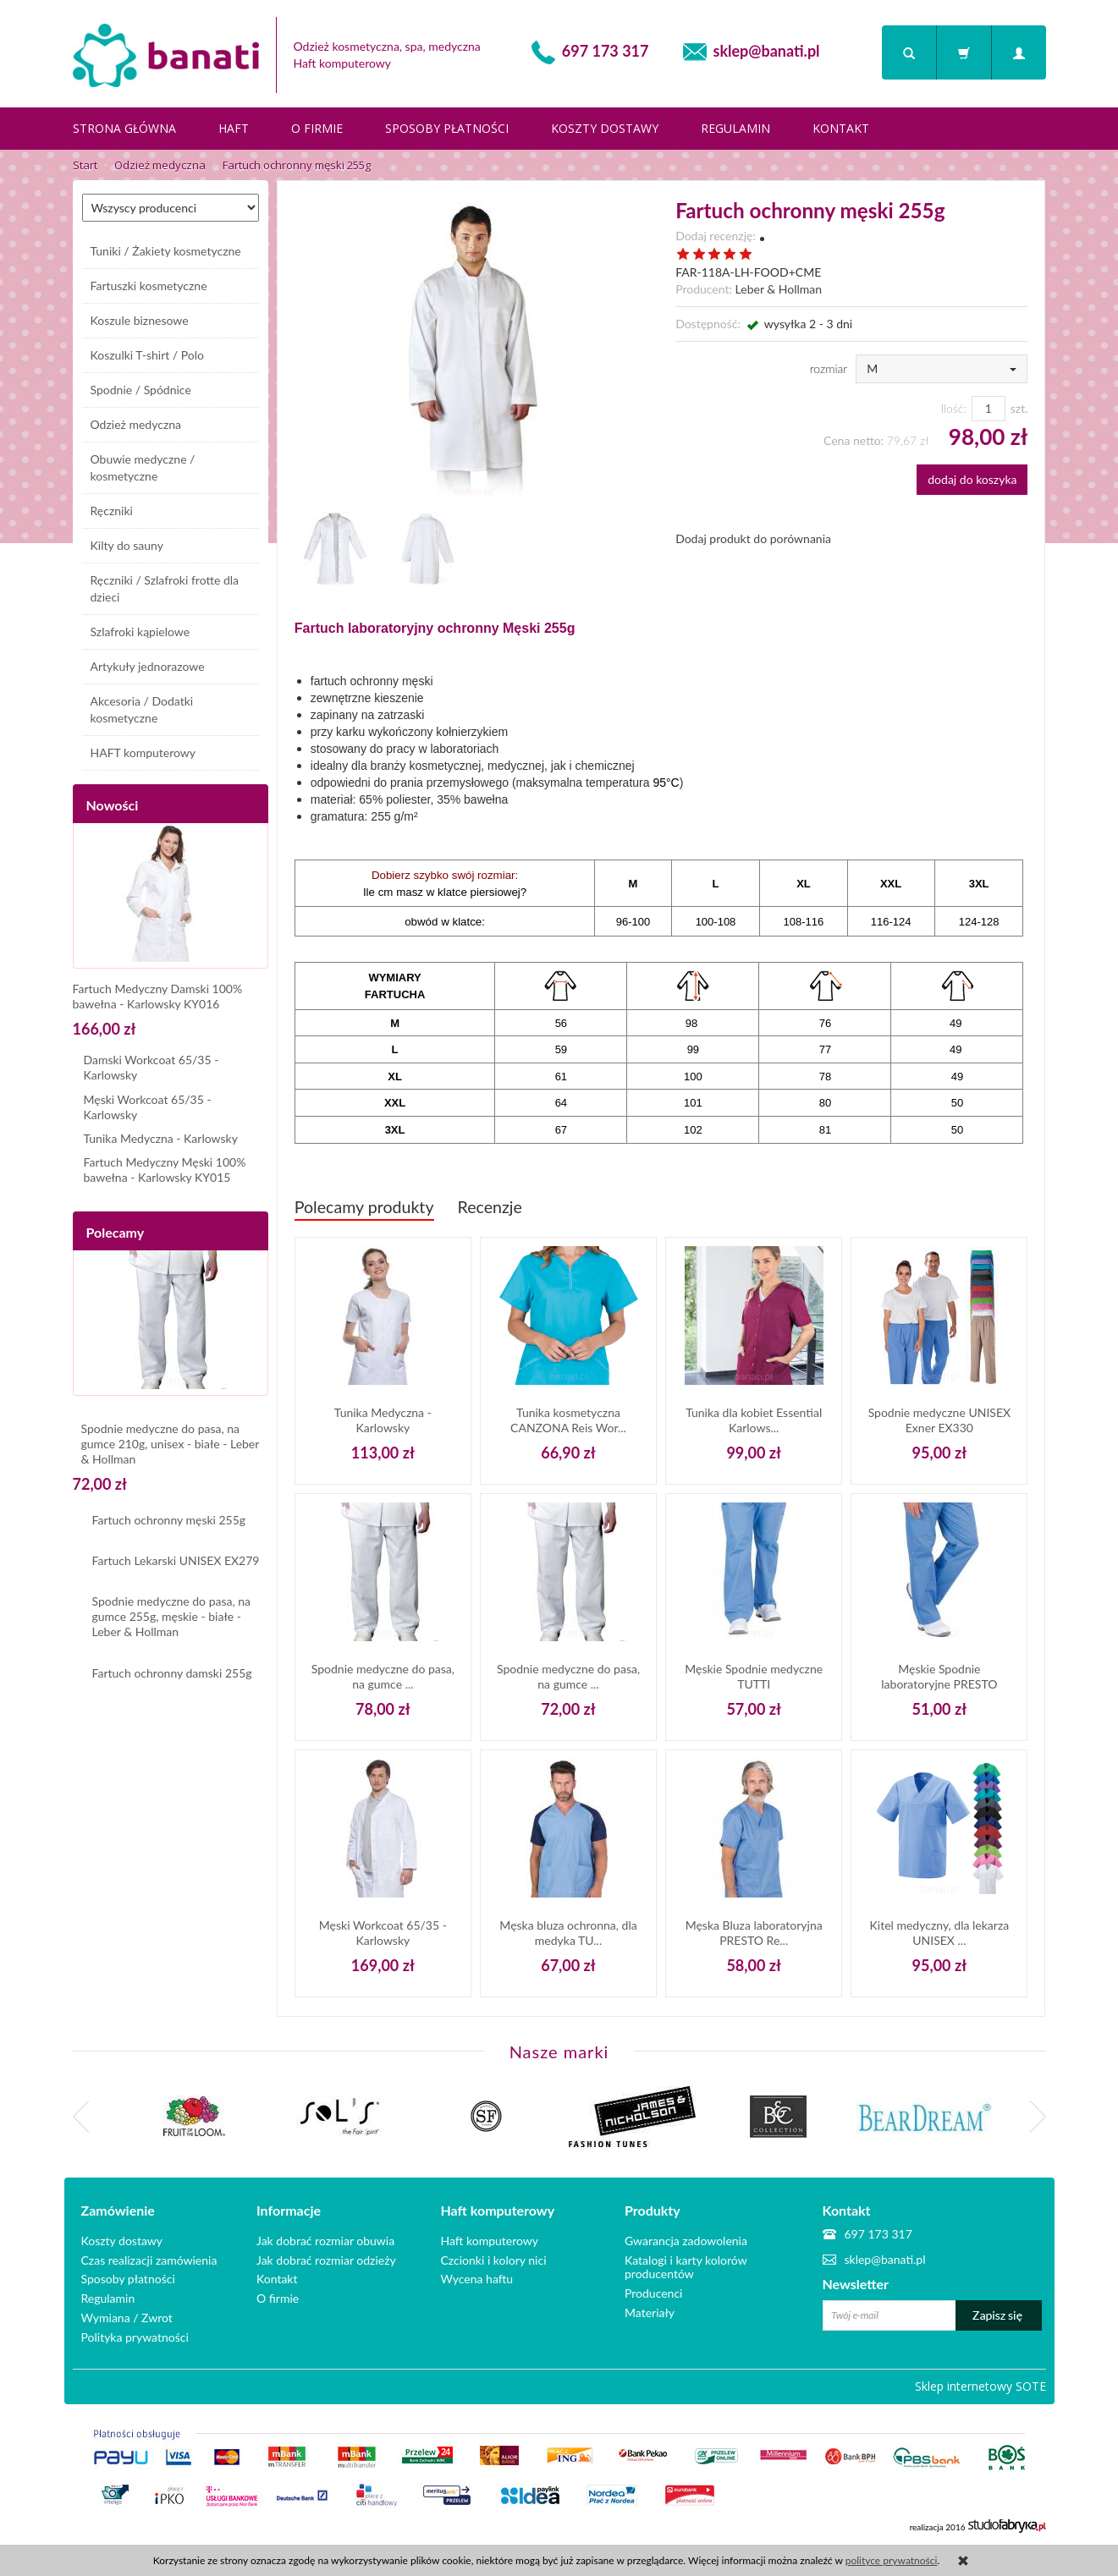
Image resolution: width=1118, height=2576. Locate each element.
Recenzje (490, 1207)
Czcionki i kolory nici (494, 2258)
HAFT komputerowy (143, 752)
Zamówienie (118, 2210)
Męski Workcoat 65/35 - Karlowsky (383, 1932)
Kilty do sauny (127, 545)
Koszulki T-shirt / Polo (148, 355)
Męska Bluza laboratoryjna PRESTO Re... (754, 1932)
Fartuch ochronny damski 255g (172, 1673)
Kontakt (840, 128)
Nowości (112, 805)
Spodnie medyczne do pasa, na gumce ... (382, 1676)
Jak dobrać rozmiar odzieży (326, 2258)
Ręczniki (112, 510)
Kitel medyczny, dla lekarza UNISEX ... (940, 1932)
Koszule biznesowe (140, 320)
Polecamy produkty (364, 1207)
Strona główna (124, 128)
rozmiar (829, 368)
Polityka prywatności (135, 2335)
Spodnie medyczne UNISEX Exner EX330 (939, 1420)
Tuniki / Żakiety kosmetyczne (166, 251)
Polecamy (115, 1232)
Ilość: (953, 408)
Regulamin (735, 128)
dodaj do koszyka (972, 479)
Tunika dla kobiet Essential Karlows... (754, 1420)
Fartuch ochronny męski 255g (169, 1520)
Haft (233, 128)
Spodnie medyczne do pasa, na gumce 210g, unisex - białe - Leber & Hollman (170, 1444)
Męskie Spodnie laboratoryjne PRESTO (939, 1676)
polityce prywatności (891, 2560)
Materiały (650, 2311)
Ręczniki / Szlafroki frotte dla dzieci (165, 588)
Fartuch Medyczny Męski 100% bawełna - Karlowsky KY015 (165, 1169)
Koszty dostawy (604, 128)
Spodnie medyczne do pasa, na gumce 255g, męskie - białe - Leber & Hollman (171, 1616)
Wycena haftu (477, 2278)
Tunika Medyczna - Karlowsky (383, 1420)
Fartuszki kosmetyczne (149, 285)
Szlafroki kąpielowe (140, 631)
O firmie (317, 128)
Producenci (653, 2292)
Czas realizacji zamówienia (149, 2258)
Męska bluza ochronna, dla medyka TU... (567, 1932)
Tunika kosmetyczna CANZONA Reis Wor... (568, 1420)
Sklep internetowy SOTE (980, 2384)
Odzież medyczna (136, 424)
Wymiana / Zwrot (127, 2316)
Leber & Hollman (779, 289)
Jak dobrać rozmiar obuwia (325, 2239)
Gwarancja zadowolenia (686, 2239)
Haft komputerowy (498, 2210)
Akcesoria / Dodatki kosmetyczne (142, 709)
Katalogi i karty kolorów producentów (685, 2265)
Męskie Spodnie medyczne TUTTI (754, 1676)
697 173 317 (605, 50)
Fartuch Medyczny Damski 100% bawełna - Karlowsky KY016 (158, 996)
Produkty (652, 2210)
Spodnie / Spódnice (141, 389)
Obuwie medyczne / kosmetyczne (143, 467)
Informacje (288, 2210)
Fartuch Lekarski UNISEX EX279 (176, 1560)
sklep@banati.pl (766, 50)
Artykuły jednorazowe (148, 666)
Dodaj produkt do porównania (753, 538)
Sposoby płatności (447, 128)
